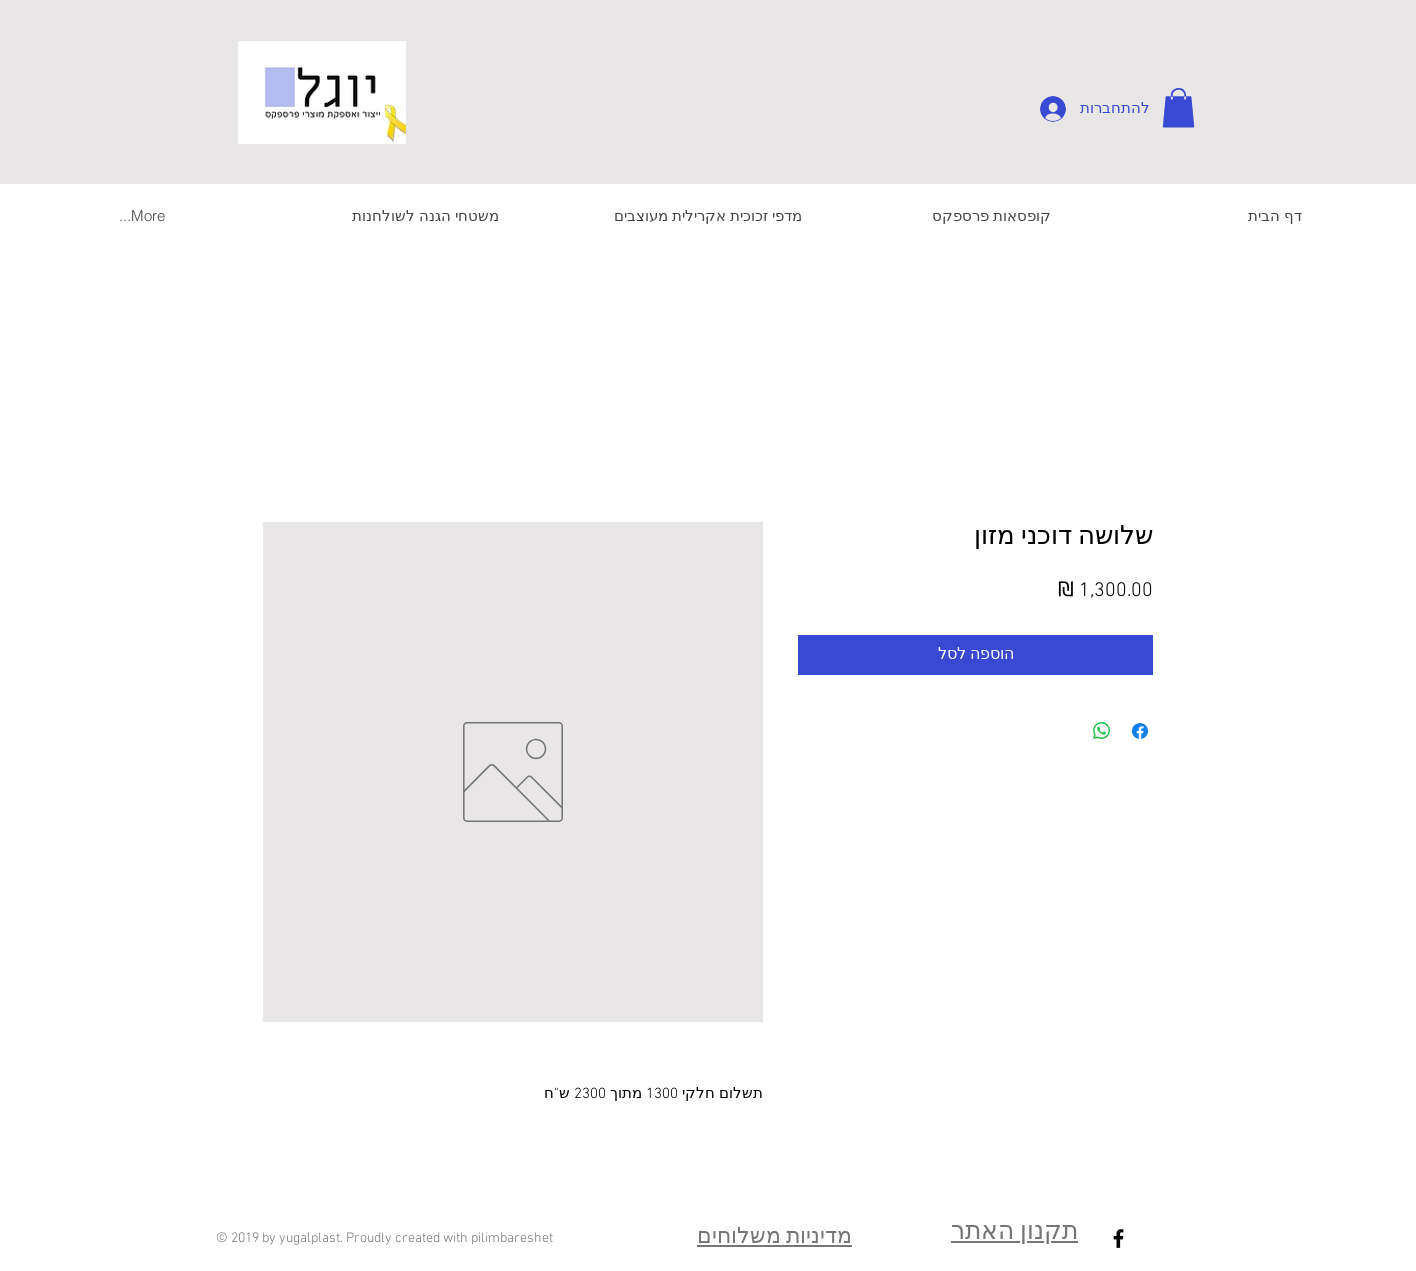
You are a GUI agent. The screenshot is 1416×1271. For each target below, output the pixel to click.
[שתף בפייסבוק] (1140, 731)
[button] (1178, 107)
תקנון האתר (1014, 1233)
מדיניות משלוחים (774, 1237)
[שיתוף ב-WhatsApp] (1102, 731)
